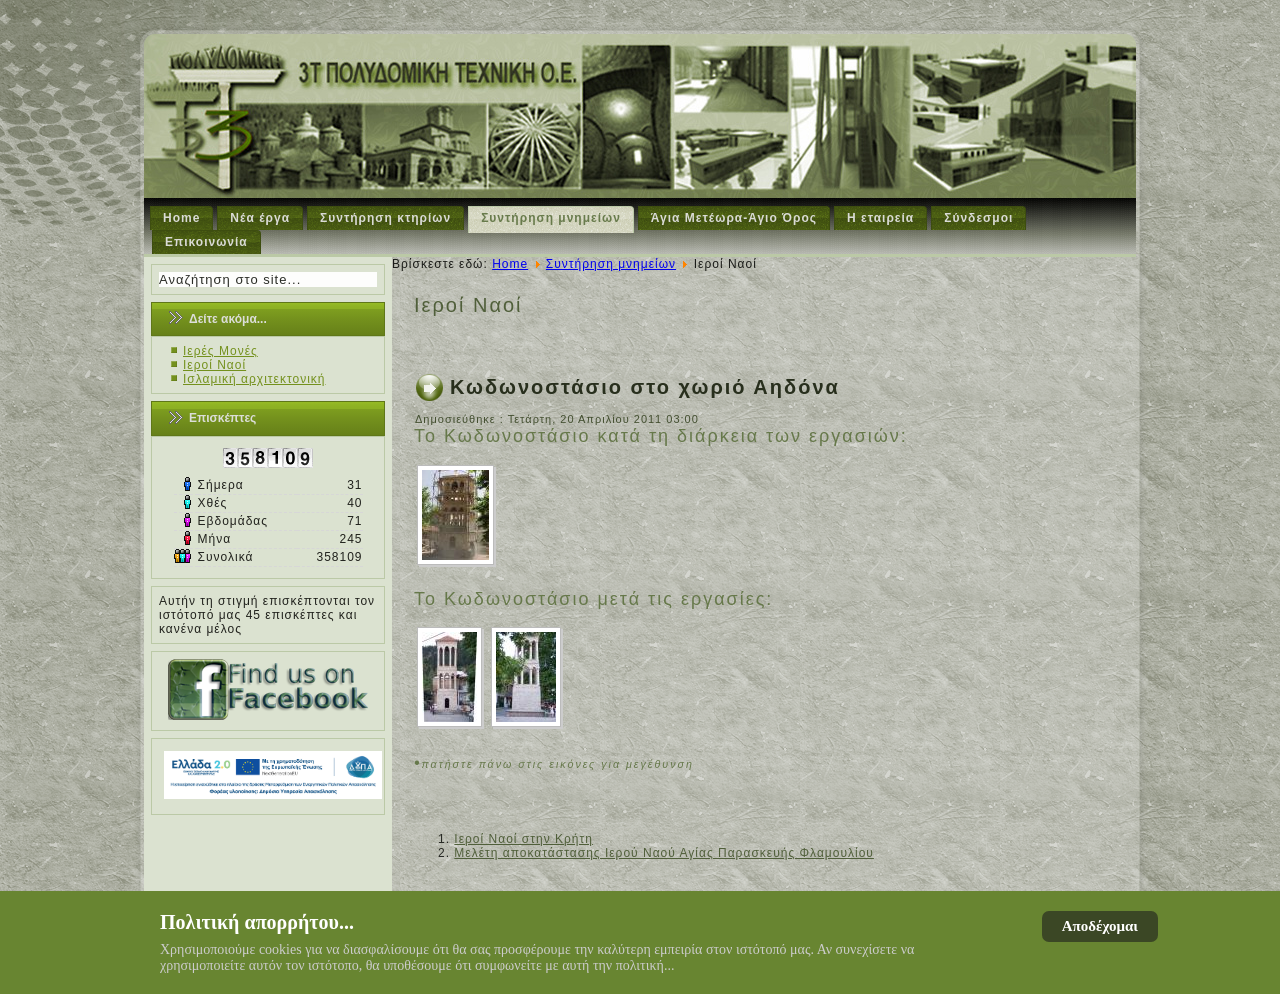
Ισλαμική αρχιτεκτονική (254, 379)
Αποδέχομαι (1100, 926)
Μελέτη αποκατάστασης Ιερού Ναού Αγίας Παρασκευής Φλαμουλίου (664, 853)
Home (181, 218)
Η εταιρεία (880, 218)
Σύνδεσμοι (978, 218)
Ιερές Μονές (220, 351)
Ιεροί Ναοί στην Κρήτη (523, 839)
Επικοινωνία (206, 242)
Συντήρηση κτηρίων (385, 218)
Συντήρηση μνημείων (551, 218)
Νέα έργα (260, 218)
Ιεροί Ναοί (214, 365)
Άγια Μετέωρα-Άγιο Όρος (734, 218)
